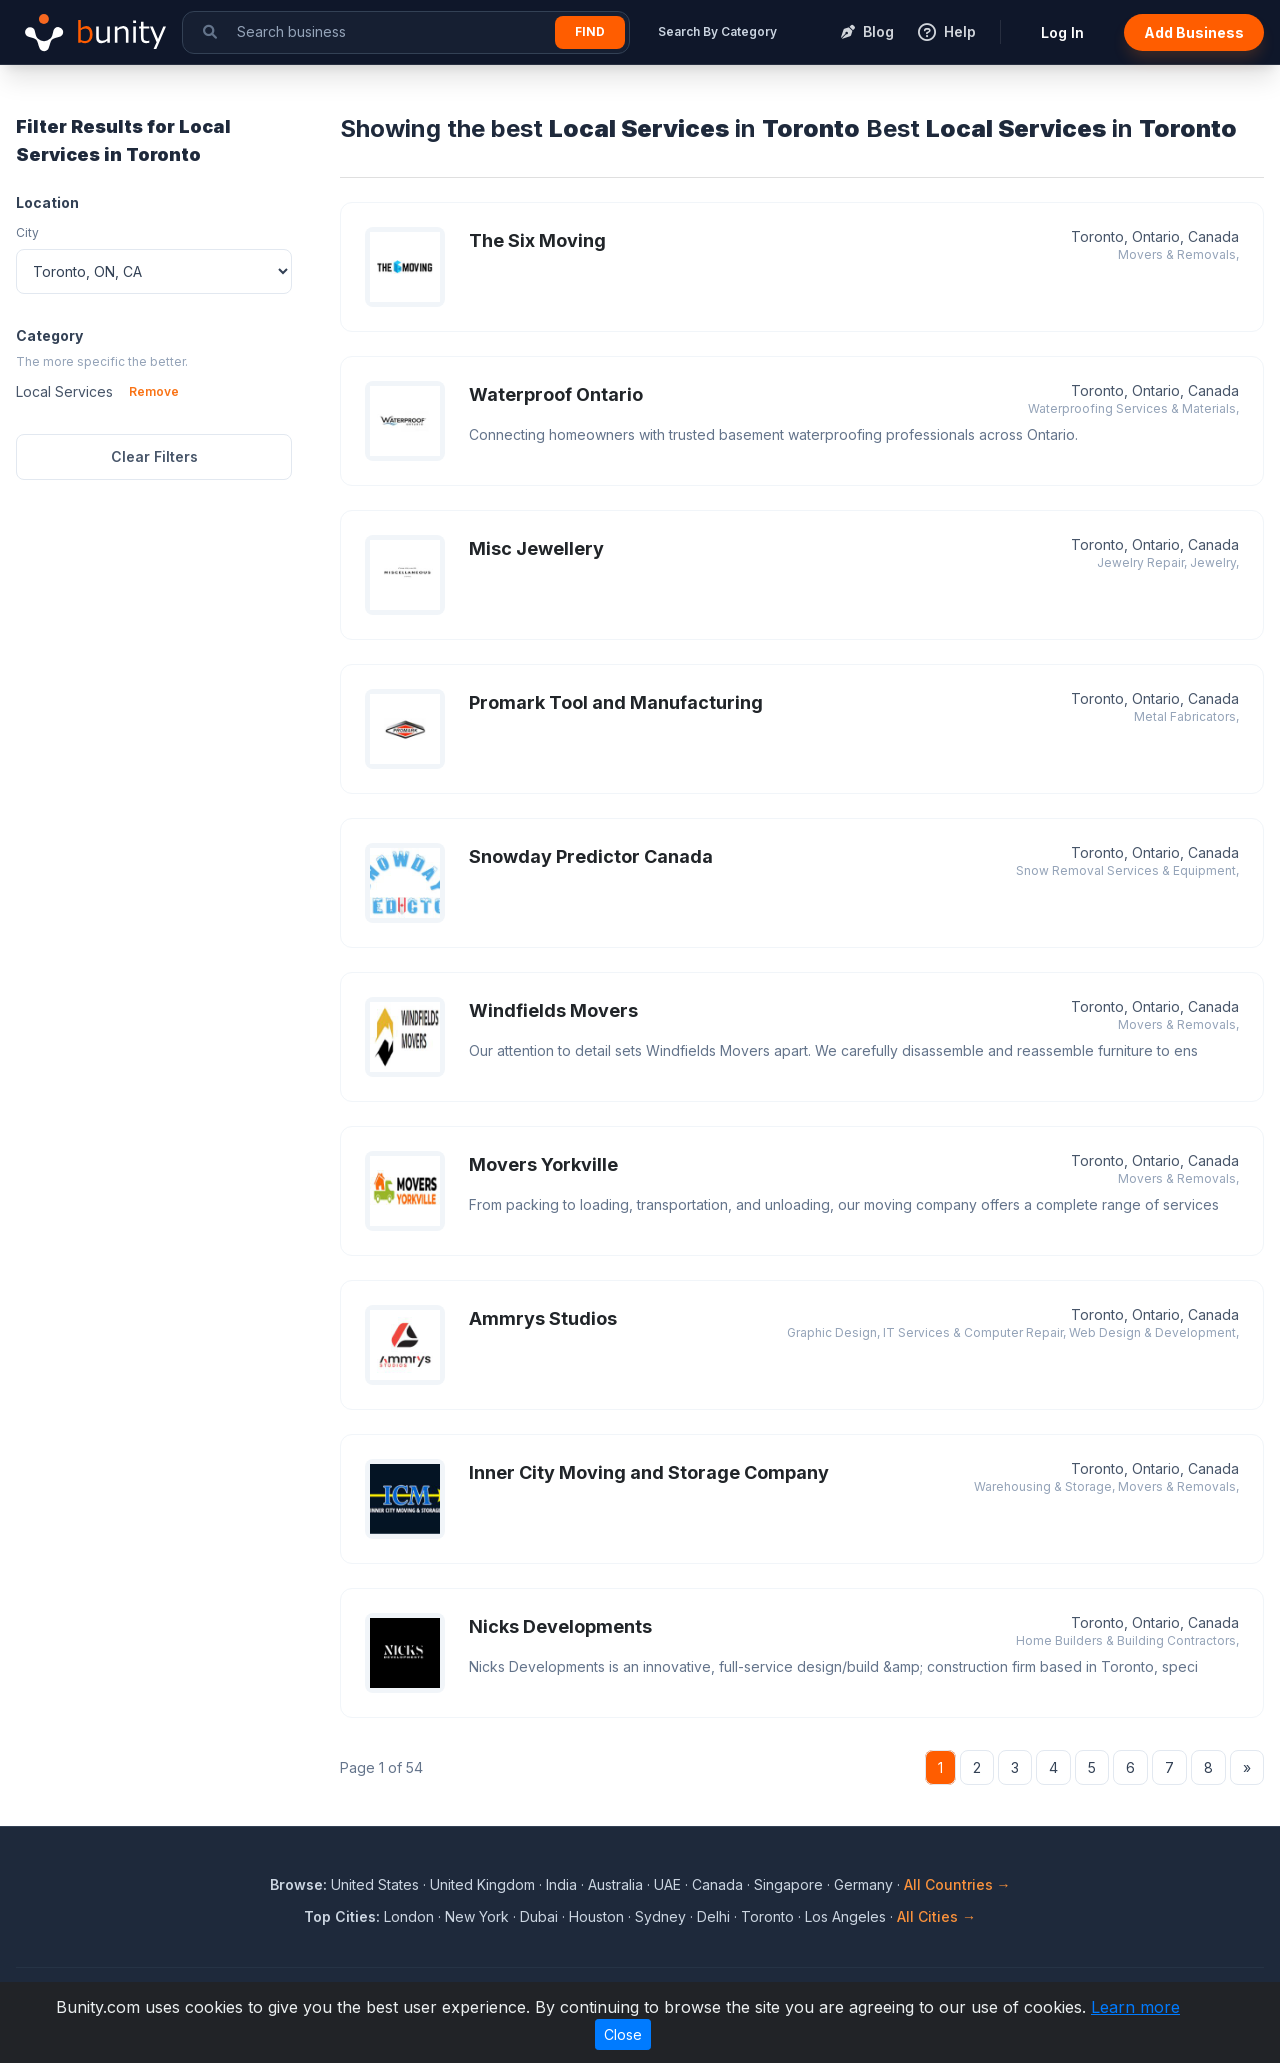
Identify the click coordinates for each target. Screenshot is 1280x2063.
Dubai (539, 1916)
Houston (596, 1916)
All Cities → (936, 1916)
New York (477, 1916)
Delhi (713, 1916)
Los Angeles (845, 1916)
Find (590, 31)
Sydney (660, 1916)
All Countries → (957, 1884)
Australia (615, 1884)
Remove (154, 391)
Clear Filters (154, 456)
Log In (1062, 32)
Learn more (1135, 2007)
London (409, 1916)
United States (375, 1884)
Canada (717, 1884)
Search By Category (717, 31)
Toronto (767, 1916)
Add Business (1194, 32)
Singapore (788, 1884)
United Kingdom (482, 1884)
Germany (863, 1884)
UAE (667, 1884)
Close (623, 2034)
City (27, 232)
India (561, 1884)
